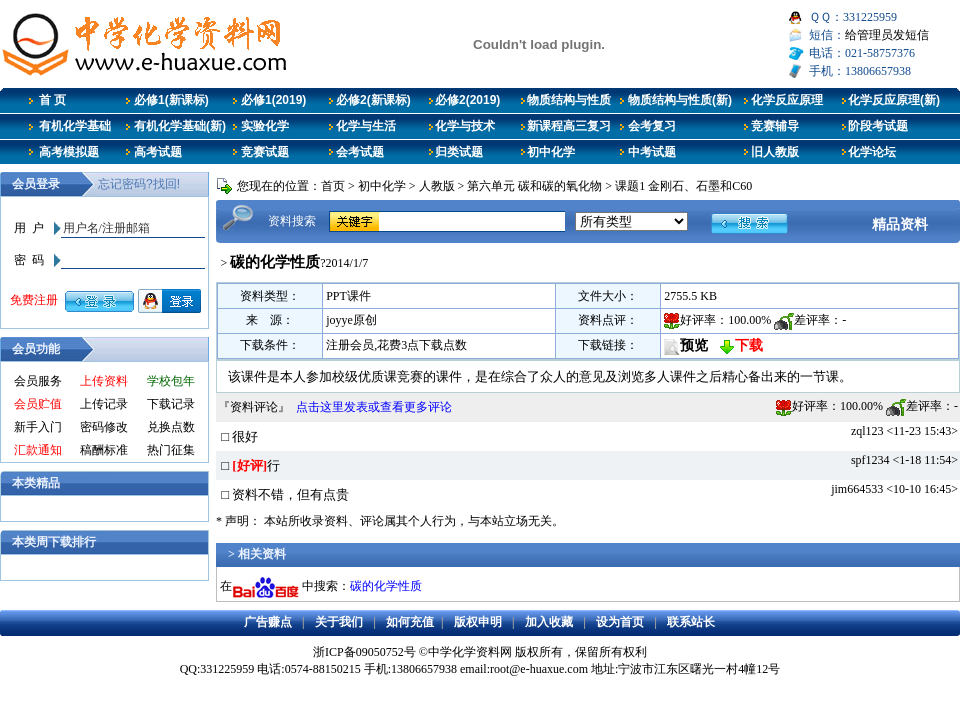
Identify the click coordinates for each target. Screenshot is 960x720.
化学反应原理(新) (894, 100)
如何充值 (410, 622)
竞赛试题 (265, 152)
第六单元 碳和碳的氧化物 (534, 186)
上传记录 (104, 404)
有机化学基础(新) (180, 126)
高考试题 (158, 152)
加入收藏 (549, 622)
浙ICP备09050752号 (364, 652)
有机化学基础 (75, 126)
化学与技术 (465, 126)
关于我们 (339, 622)
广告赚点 (268, 622)
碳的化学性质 (386, 586)
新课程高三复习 (569, 126)
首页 (333, 186)
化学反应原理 (787, 100)
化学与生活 (366, 126)
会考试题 (360, 152)
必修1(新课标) (171, 100)
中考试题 (652, 152)
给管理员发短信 (887, 35)
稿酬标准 (104, 450)
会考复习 (652, 126)
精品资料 (900, 224)
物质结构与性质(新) (680, 100)
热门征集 (171, 450)
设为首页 (620, 622)
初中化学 (551, 152)
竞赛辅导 (775, 126)
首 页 (52, 100)
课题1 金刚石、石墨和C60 (683, 186)
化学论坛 (872, 152)
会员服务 (38, 381)
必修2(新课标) (373, 100)
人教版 (437, 186)
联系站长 (691, 622)
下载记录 (171, 404)
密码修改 (104, 427)
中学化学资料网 (470, 652)
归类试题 (459, 152)
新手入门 (38, 427)
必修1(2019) (273, 100)
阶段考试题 (878, 126)
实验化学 (265, 126)
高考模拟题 (69, 152)
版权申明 (478, 622)
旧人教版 (775, 152)
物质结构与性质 (569, 100)
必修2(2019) (467, 100)
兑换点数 (171, 427)
